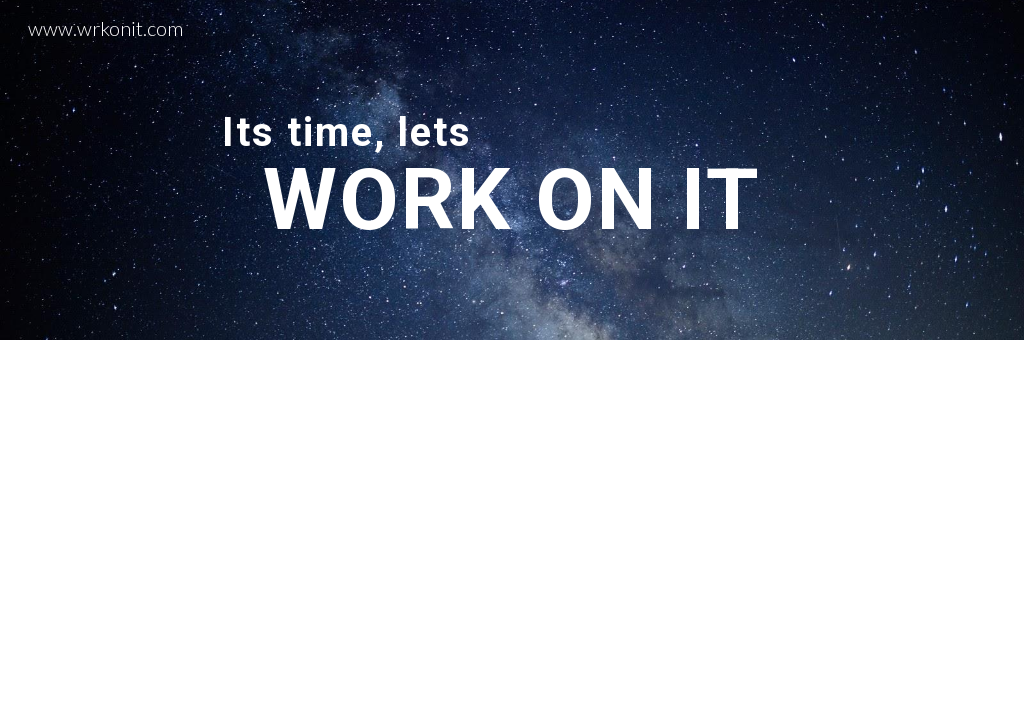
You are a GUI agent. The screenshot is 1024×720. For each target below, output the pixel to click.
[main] (511, 169)
